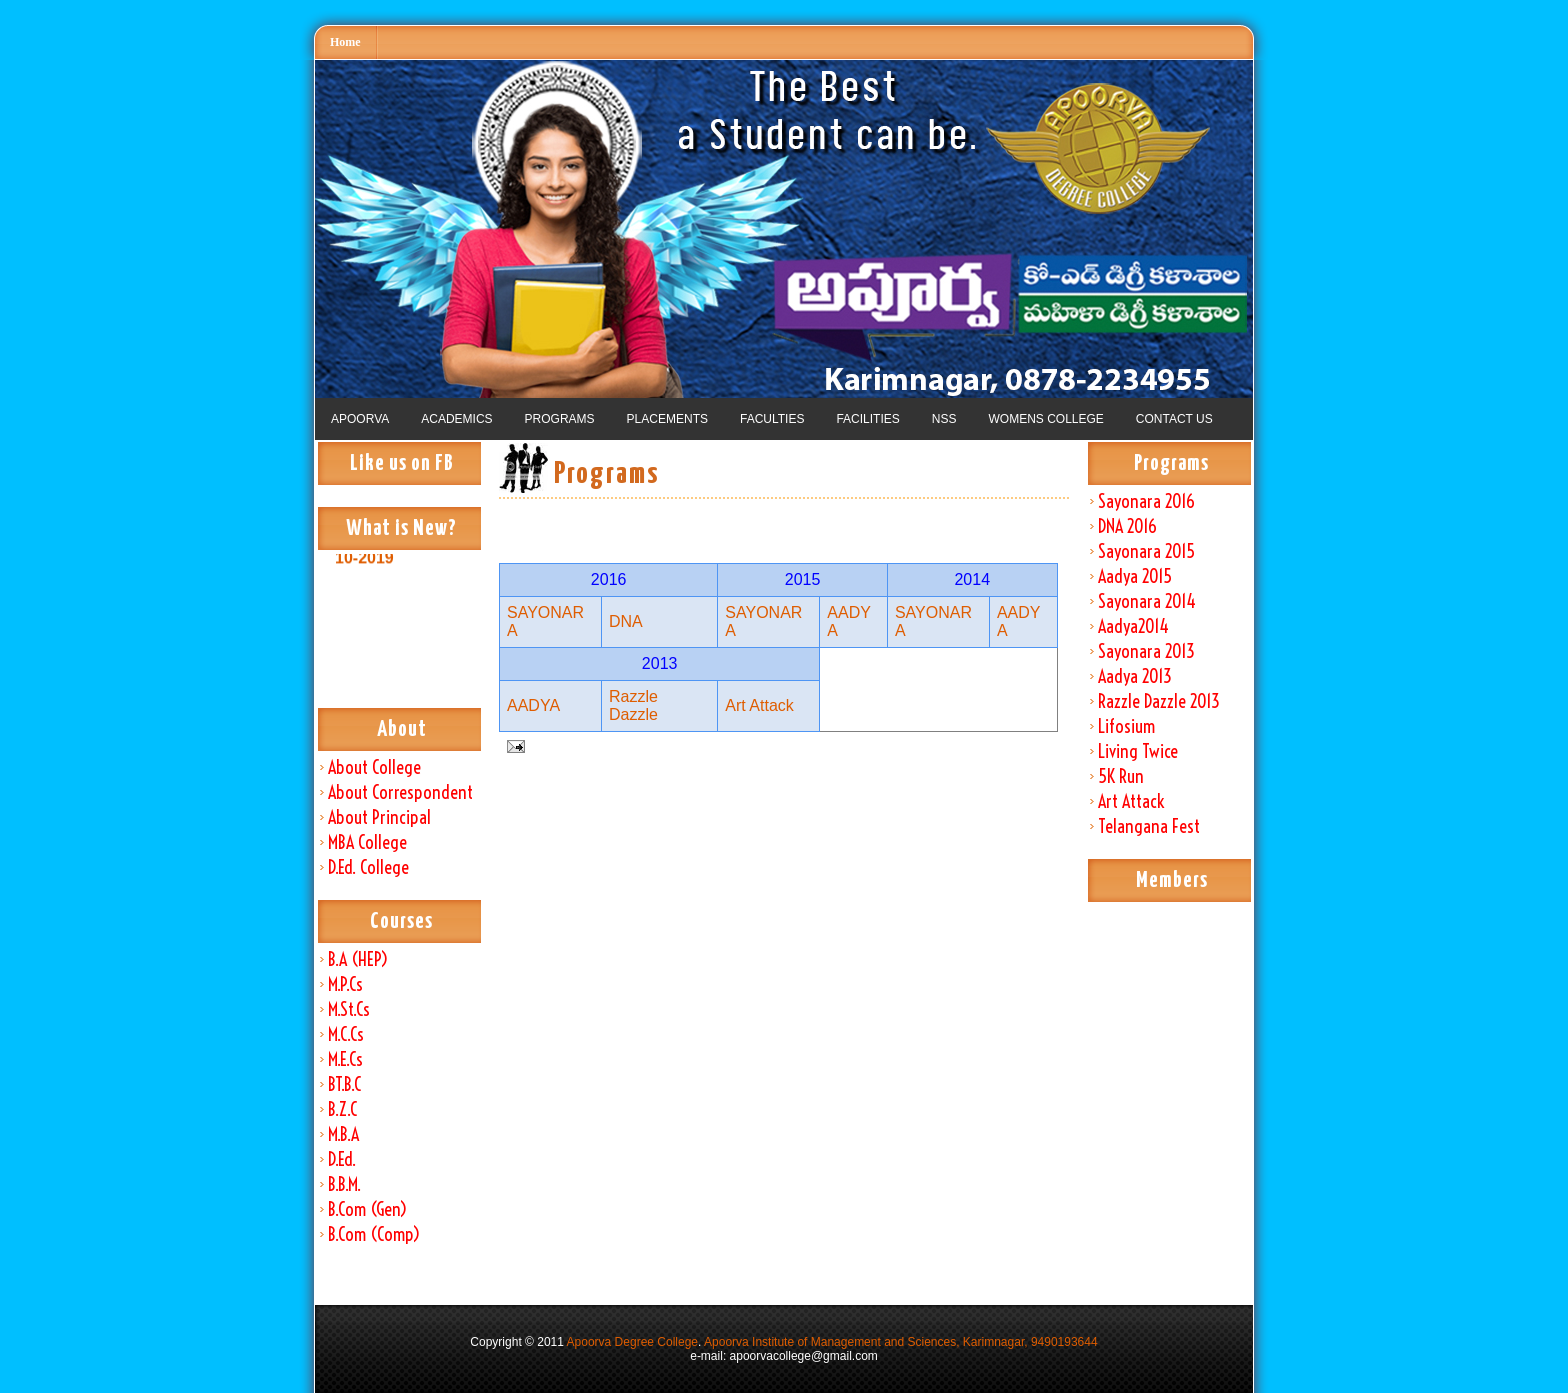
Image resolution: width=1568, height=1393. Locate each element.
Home (345, 42)
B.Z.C (342, 1109)
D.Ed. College (368, 867)
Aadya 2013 (1135, 676)
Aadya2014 (1133, 626)
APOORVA (360, 419)
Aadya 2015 (1135, 576)
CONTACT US (1174, 419)
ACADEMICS (456, 419)
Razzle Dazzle (633, 705)
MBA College (367, 842)
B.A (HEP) (358, 959)
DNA (626, 621)
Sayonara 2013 (1146, 651)
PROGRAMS (560, 419)
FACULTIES (772, 419)
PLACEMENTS (667, 419)
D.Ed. (342, 1159)
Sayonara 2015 (1146, 551)
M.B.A (343, 1134)
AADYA (533, 705)
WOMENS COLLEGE (1045, 419)
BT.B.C (344, 1084)
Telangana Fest (1149, 826)
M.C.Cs (346, 1034)
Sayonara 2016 (1146, 501)
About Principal (379, 817)
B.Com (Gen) (367, 1209)
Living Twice (1138, 751)
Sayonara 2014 (1147, 601)
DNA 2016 (1127, 526)
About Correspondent (400, 792)
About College (374, 767)
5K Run (1121, 776)
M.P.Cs (345, 984)
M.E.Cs (345, 1059)
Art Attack (1131, 801)
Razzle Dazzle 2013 (1159, 701)
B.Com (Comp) (374, 1234)
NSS (944, 419)
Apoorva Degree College (632, 1342)
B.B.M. (344, 1184)
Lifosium (1126, 726)
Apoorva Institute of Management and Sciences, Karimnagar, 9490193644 (901, 1342)
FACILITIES (867, 419)
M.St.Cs (349, 1009)
